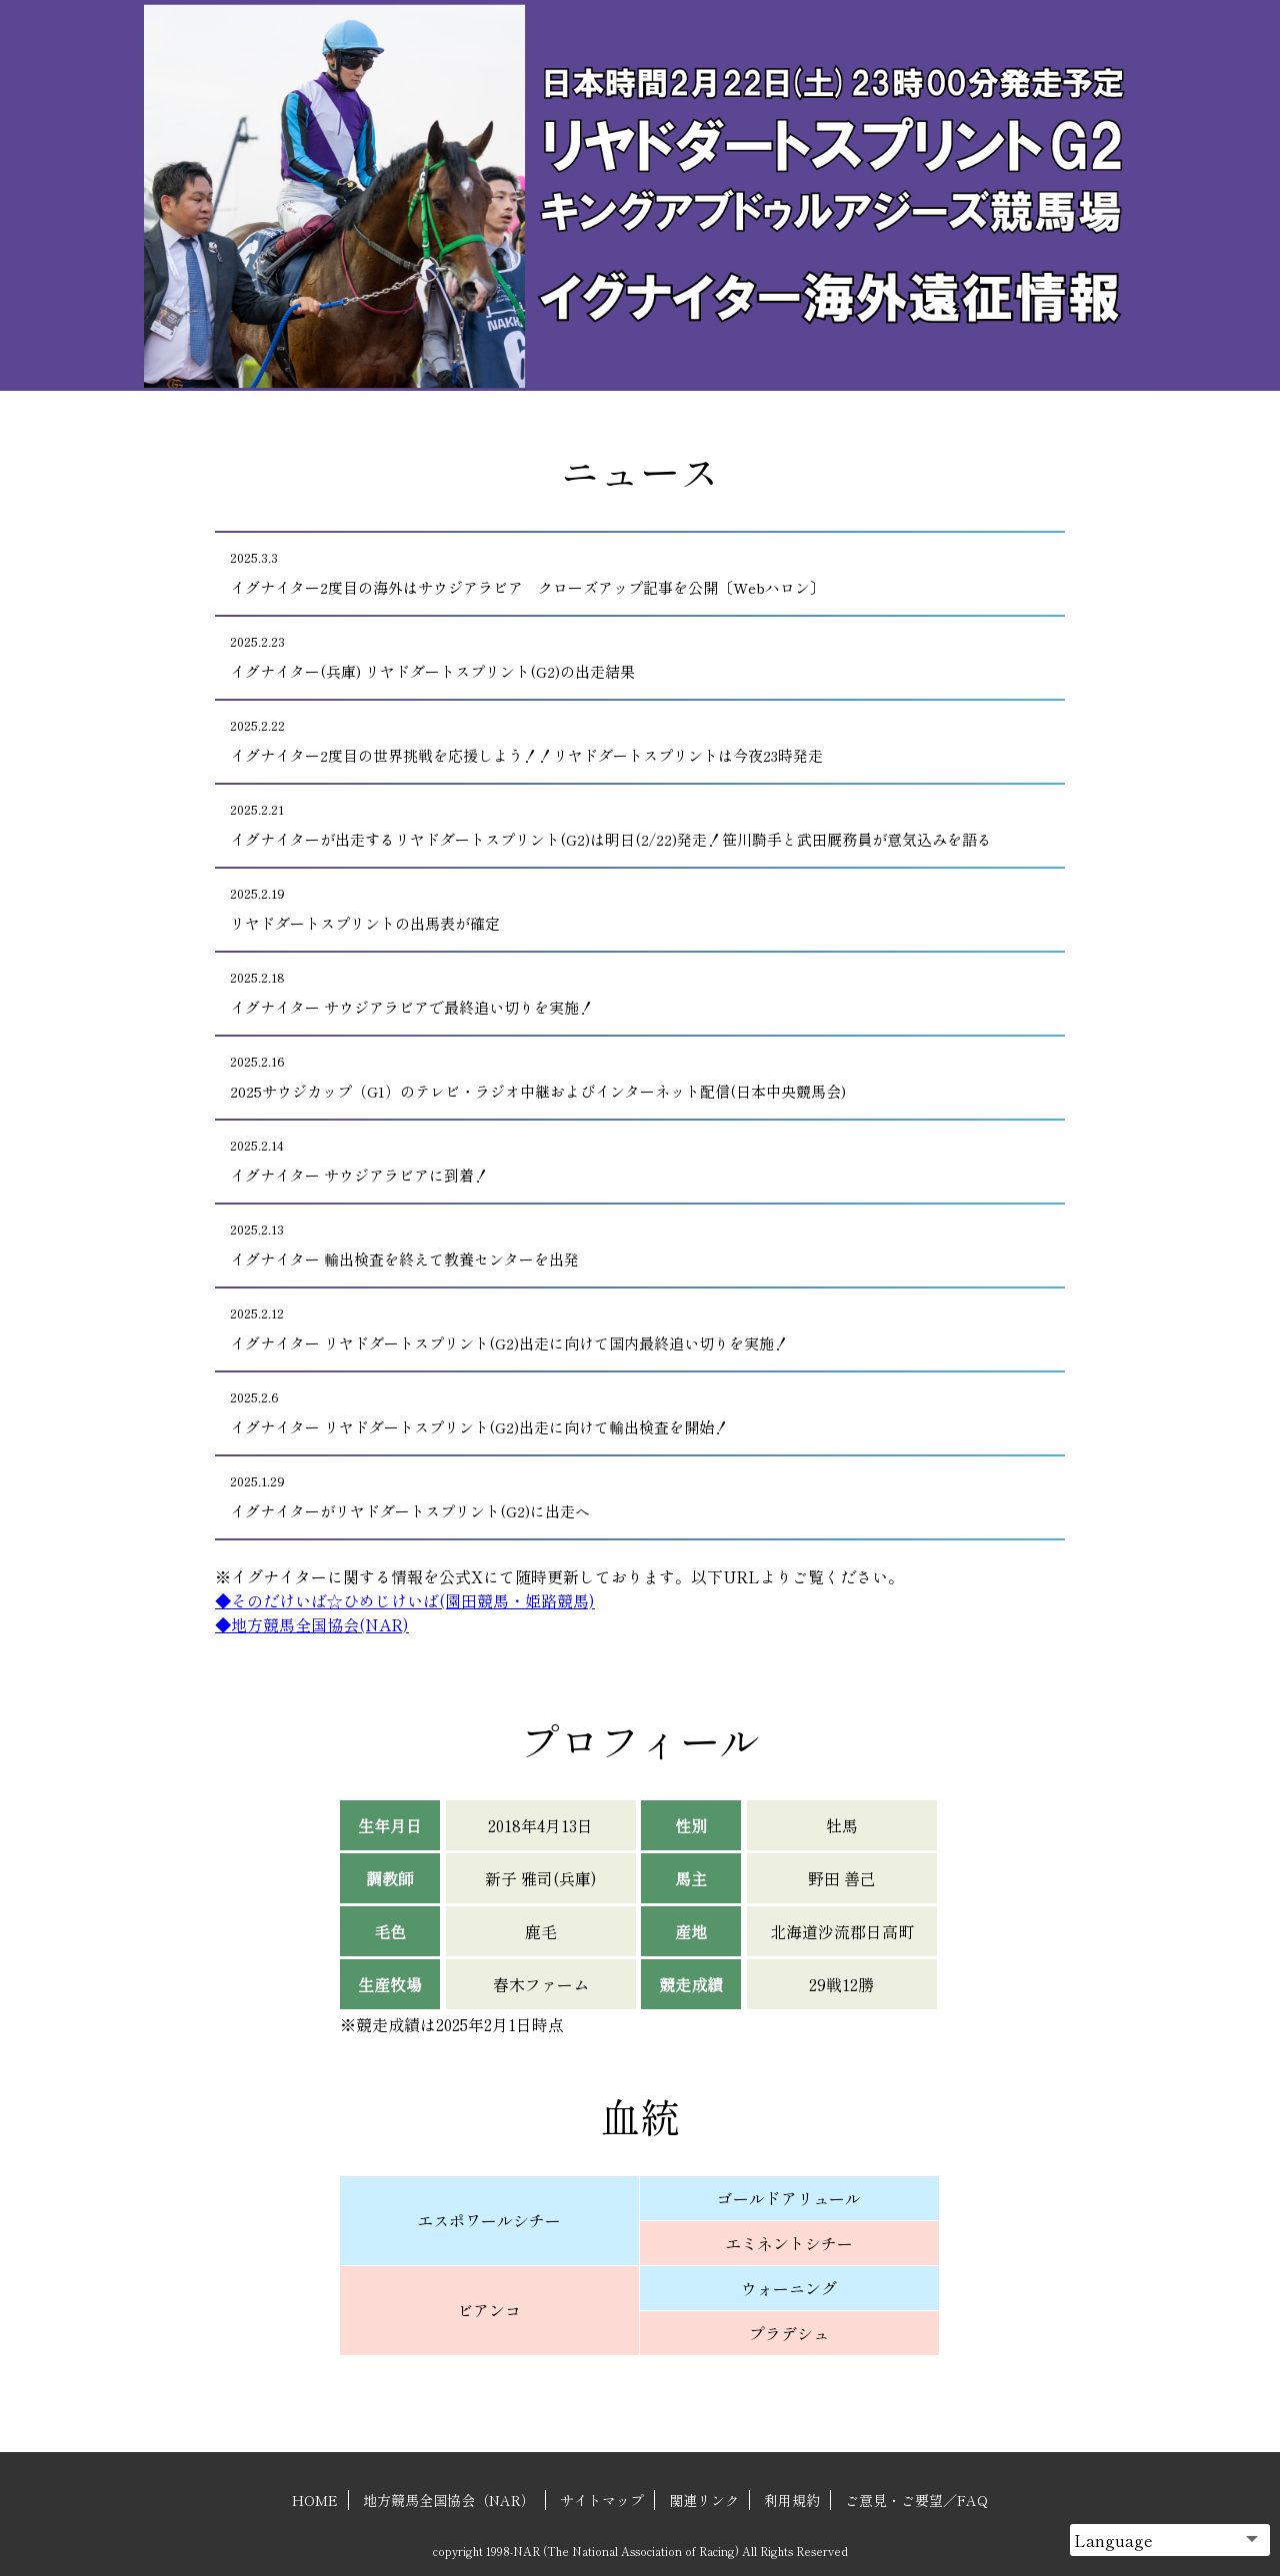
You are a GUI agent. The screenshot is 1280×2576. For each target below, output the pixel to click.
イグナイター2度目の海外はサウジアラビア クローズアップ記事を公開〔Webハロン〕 (631, 573)
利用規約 (792, 2500)
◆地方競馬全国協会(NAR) (312, 1624)
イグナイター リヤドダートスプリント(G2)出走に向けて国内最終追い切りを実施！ (631, 1328)
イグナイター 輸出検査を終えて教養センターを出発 (631, 1245)
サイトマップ (602, 2500)
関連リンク (704, 2500)
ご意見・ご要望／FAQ (916, 2500)
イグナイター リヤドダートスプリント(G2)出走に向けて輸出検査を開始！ (631, 1412)
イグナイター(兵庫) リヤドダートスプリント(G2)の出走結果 (631, 657)
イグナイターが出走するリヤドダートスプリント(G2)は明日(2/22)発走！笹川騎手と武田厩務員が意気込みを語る (631, 825)
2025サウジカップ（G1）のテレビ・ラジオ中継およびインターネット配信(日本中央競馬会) (631, 1077)
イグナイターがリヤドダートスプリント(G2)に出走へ (631, 1496)
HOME (315, 2500)
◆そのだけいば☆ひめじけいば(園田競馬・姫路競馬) (405, 1600)
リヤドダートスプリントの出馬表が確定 (631, 909)
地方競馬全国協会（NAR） (449, 2500)
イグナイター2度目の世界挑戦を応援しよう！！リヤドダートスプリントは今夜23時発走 (631, 741)
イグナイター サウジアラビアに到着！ (631, 1161)
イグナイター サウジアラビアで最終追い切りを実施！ (631, 993)
